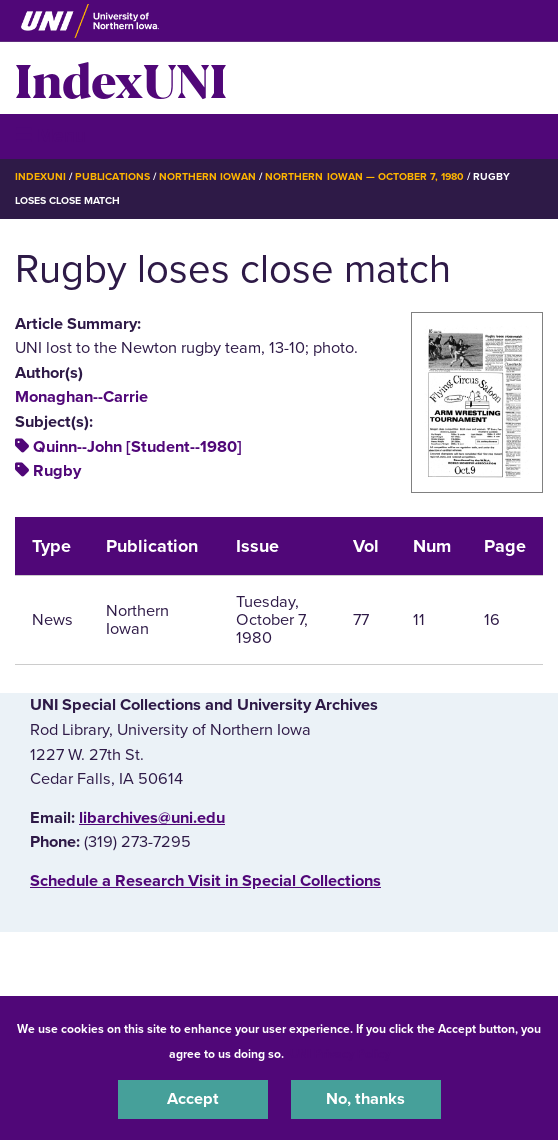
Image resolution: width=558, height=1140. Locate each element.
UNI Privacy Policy (340, 1054)
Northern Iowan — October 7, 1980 (364, 176)
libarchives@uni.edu (152, 818)
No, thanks (365, 1099)
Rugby (57, 471)
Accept (193, 1099)
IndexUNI (121, 78)
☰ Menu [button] (50, 135)
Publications (112, 176)
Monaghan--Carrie (81, 397)
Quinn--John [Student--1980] (137, 447)
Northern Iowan (207, 176)
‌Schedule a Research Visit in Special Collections (205, 881)
